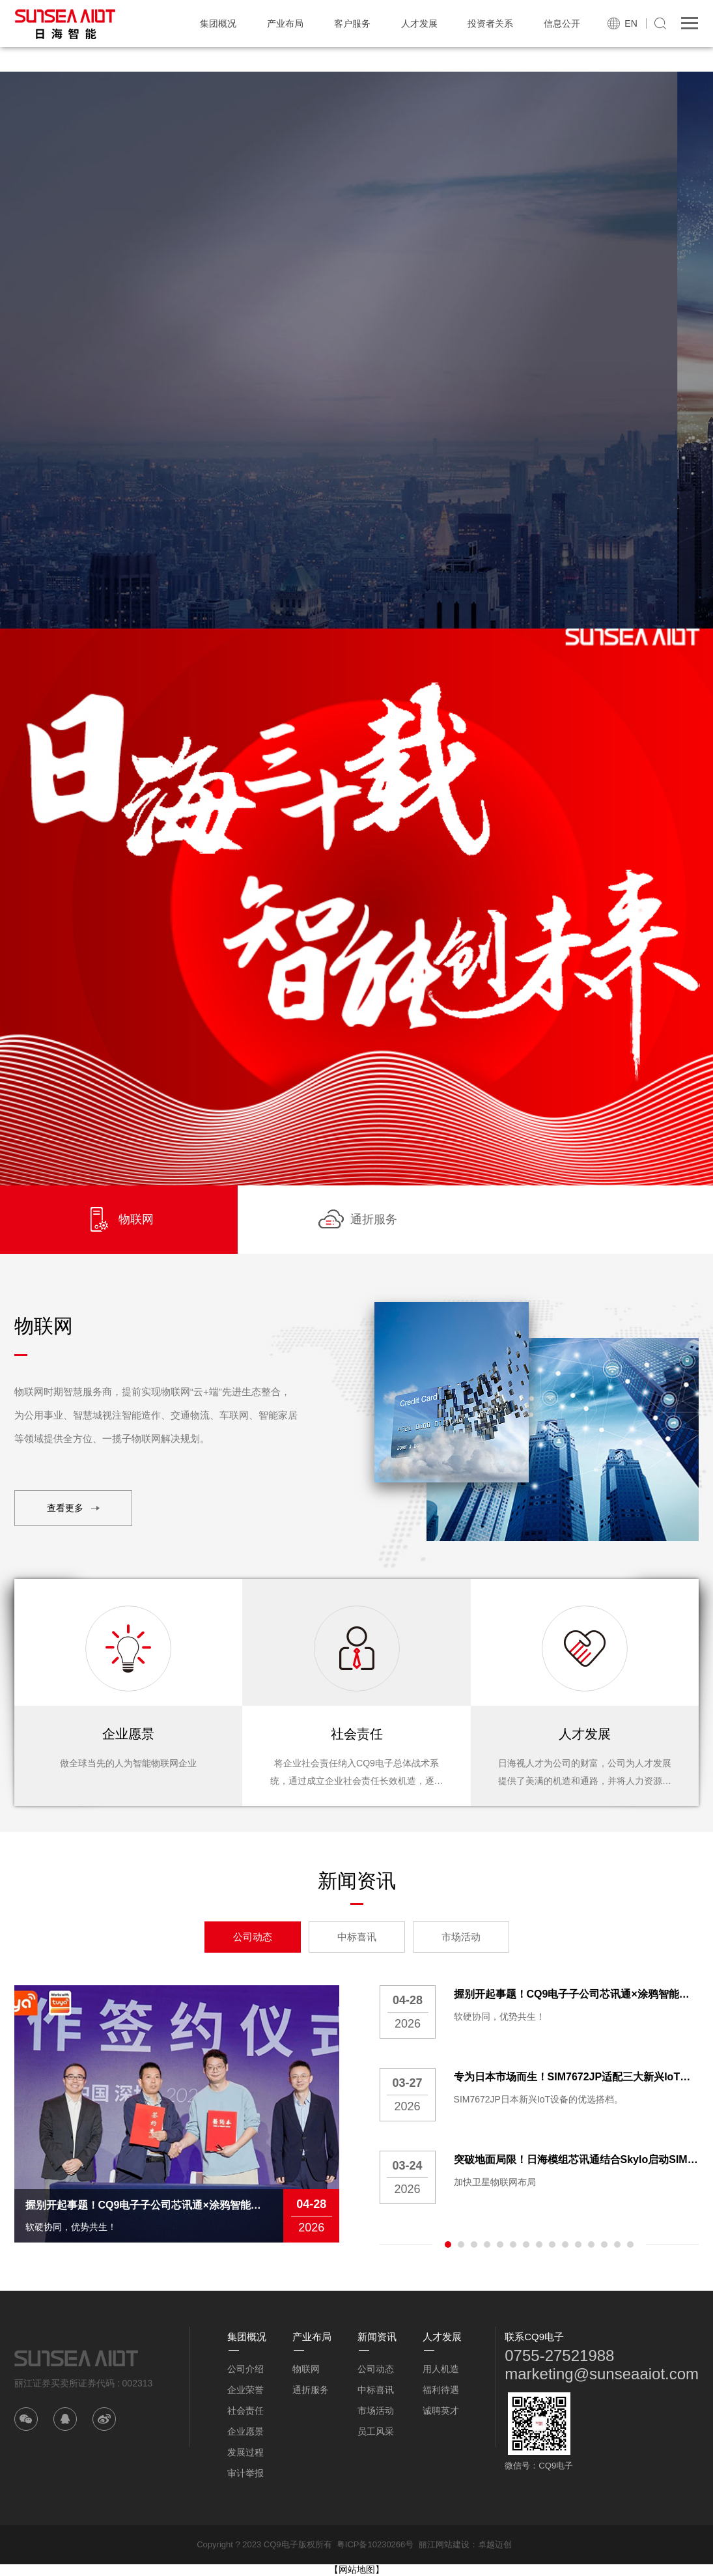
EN (630, 23)
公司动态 (252, 1936)
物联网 (306, 2369)
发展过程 (245, 2452)
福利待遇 (441, 2390)
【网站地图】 (356, 2569)
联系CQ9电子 (534, 2336)
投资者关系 (490, 23)
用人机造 (441, 2369)
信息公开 (562, 23)
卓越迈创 (495, 2544)
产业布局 (285, 23)
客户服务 (352, 23)
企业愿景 (245, 2431)
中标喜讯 (356, 1936)
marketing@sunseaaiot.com (602, 2374)
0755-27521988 (559, 2355)
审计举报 (245, 2473)
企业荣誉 (245, 2390)
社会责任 (245, 2410)
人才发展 (419, 23)
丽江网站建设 (444, 2544)
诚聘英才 (441, 2410)
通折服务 (310, 2390)
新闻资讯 (377, 2336)
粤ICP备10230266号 (375, 2544)
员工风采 (375, 2431)
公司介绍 (245, 2369)
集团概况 (218, 23)
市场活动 (461, 1936)
